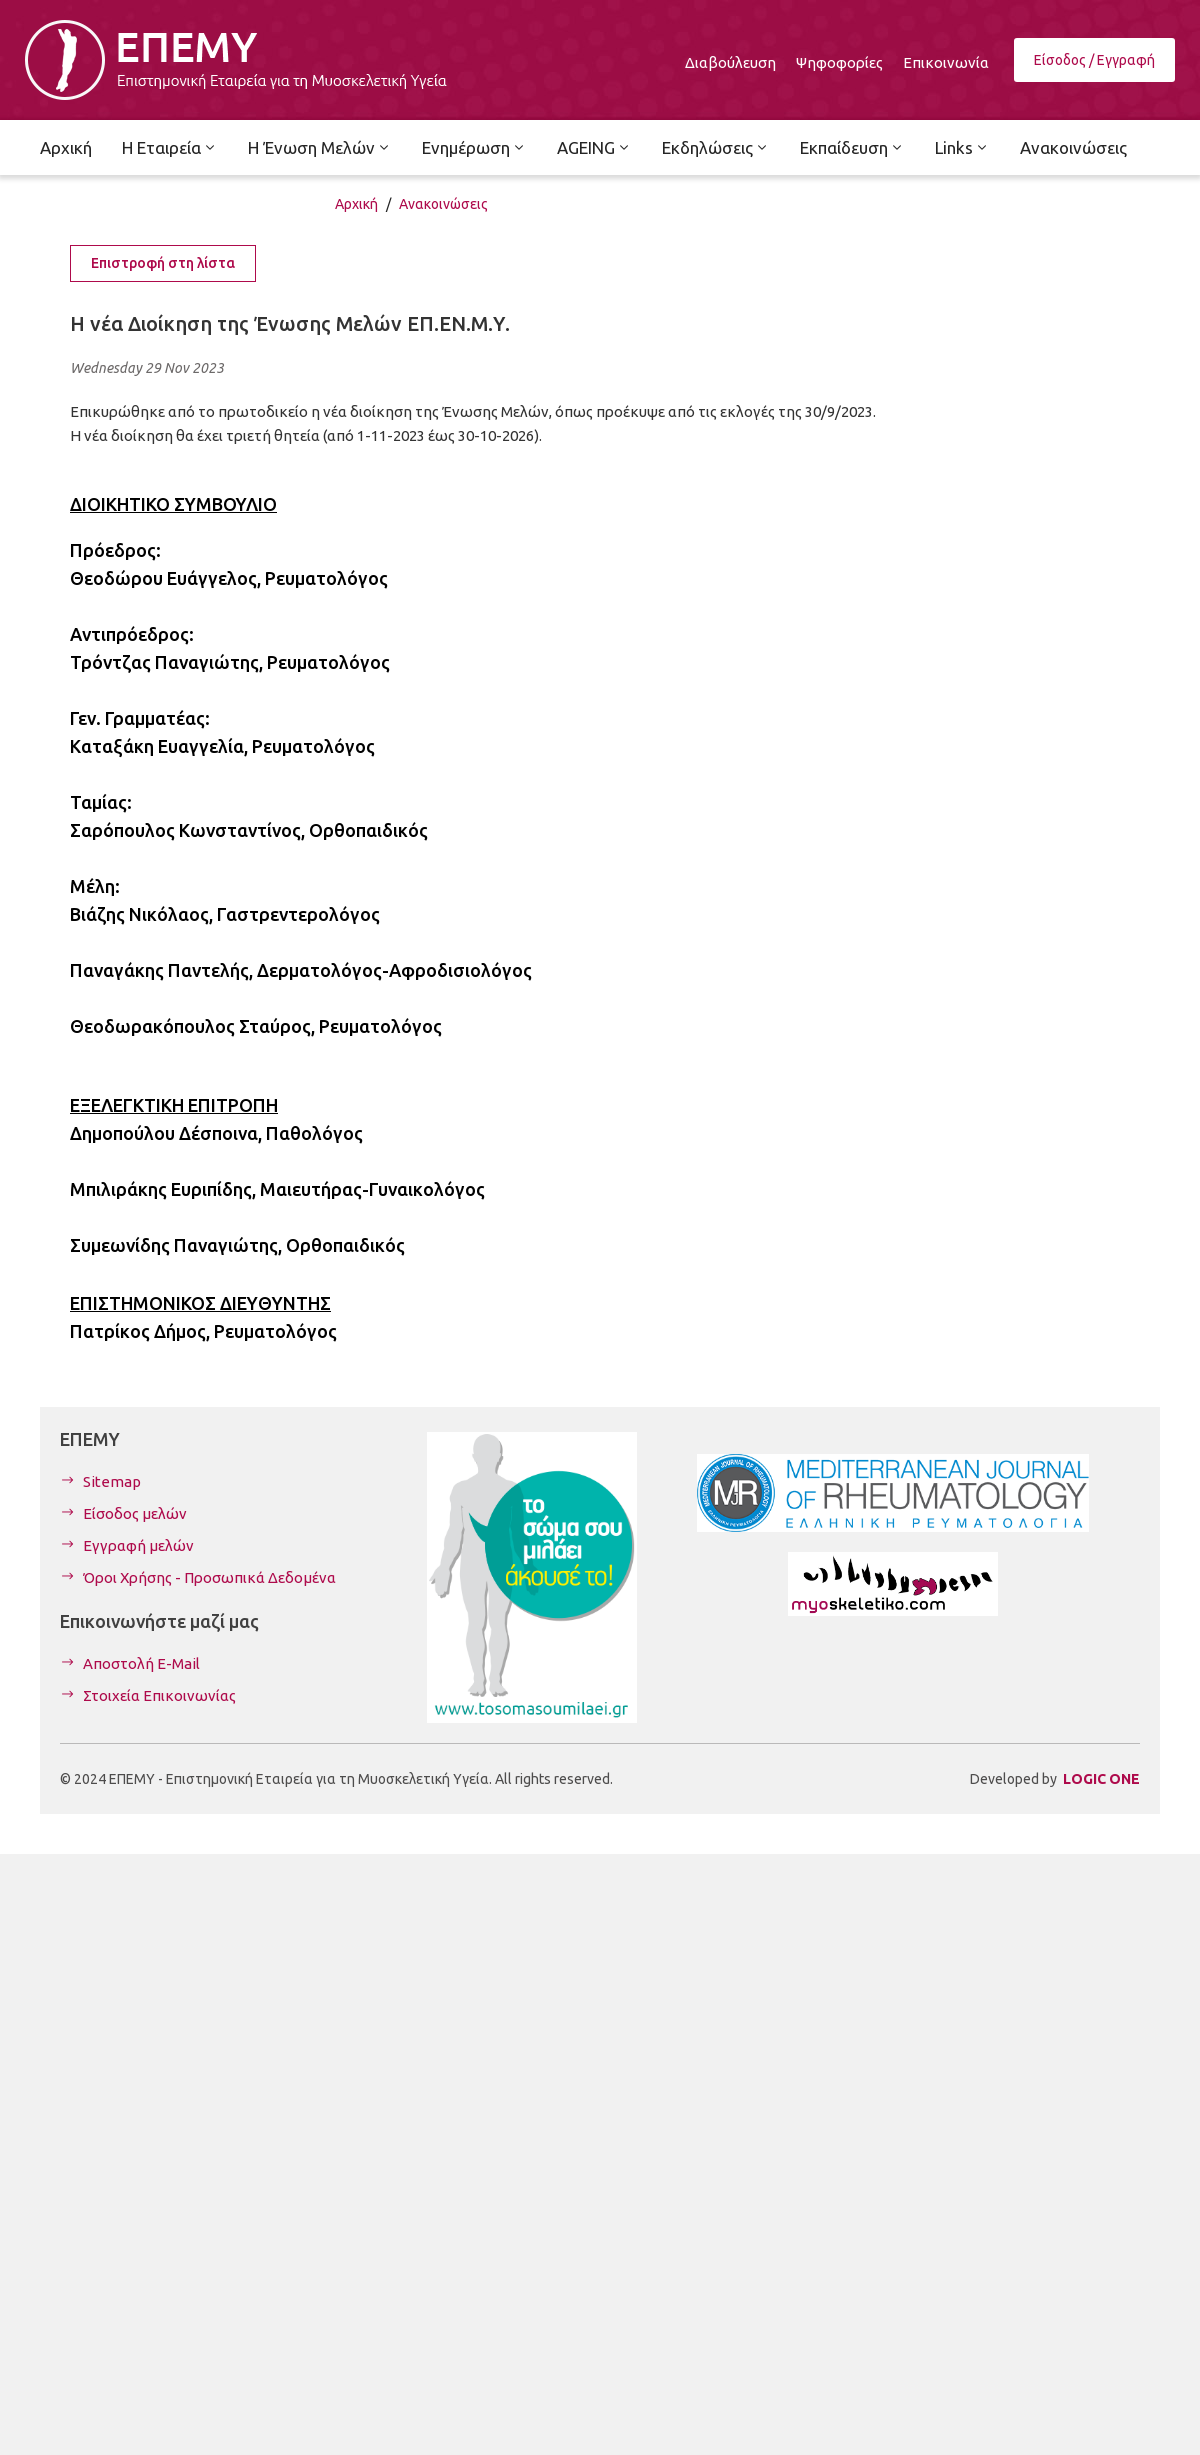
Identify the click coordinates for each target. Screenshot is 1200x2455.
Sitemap (112, 1481)
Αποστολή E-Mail (141, 1663)
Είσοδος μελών (135, 1513)
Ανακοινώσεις (443, 204)
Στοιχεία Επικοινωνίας (159, 1695)
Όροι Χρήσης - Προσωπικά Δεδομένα (209, 1577)
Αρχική (356, 204)
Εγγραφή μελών (138, 1545)
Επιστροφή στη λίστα (163, 263)
